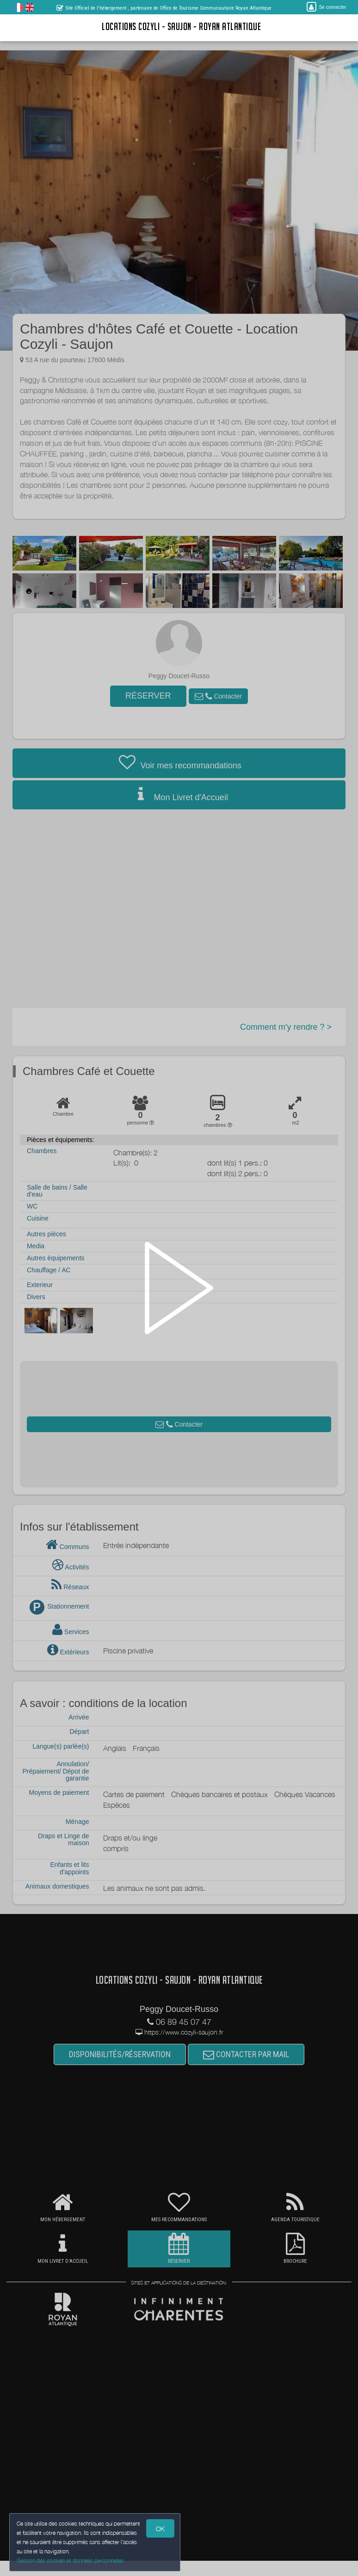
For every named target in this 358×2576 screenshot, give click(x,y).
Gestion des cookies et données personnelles (70, 2560)
